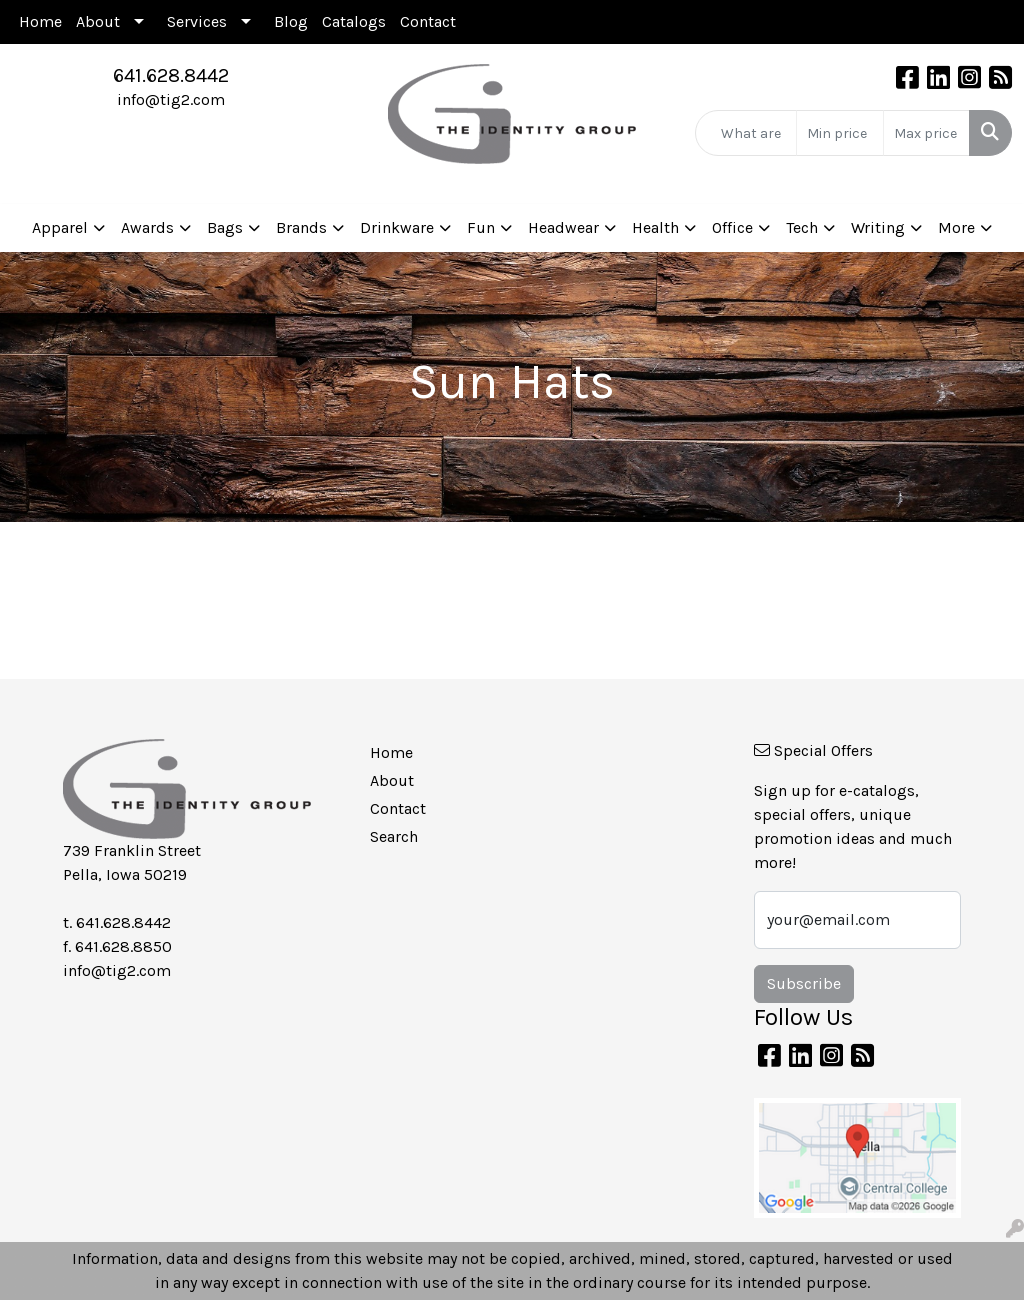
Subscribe (804, 983)
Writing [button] (878, 227)
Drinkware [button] (397, 227)
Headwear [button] (563, 227)
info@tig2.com (171, 99)
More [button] (956, 227)
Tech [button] (802, 227)
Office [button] (732, 227)
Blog (291, 21)
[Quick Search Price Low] (839, 133)
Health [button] (655, 227)
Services (197, 21)
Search (394, 836)
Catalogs (354, 21)
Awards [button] (147, 227)
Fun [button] (481, 227)
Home (40, 21)
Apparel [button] (60, 227)
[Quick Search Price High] (926, 133)
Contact (428, 21)
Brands (301, 227)
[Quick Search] (746, 133)
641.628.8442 (171, 75)
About (98, 21)
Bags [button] (225, 227)
